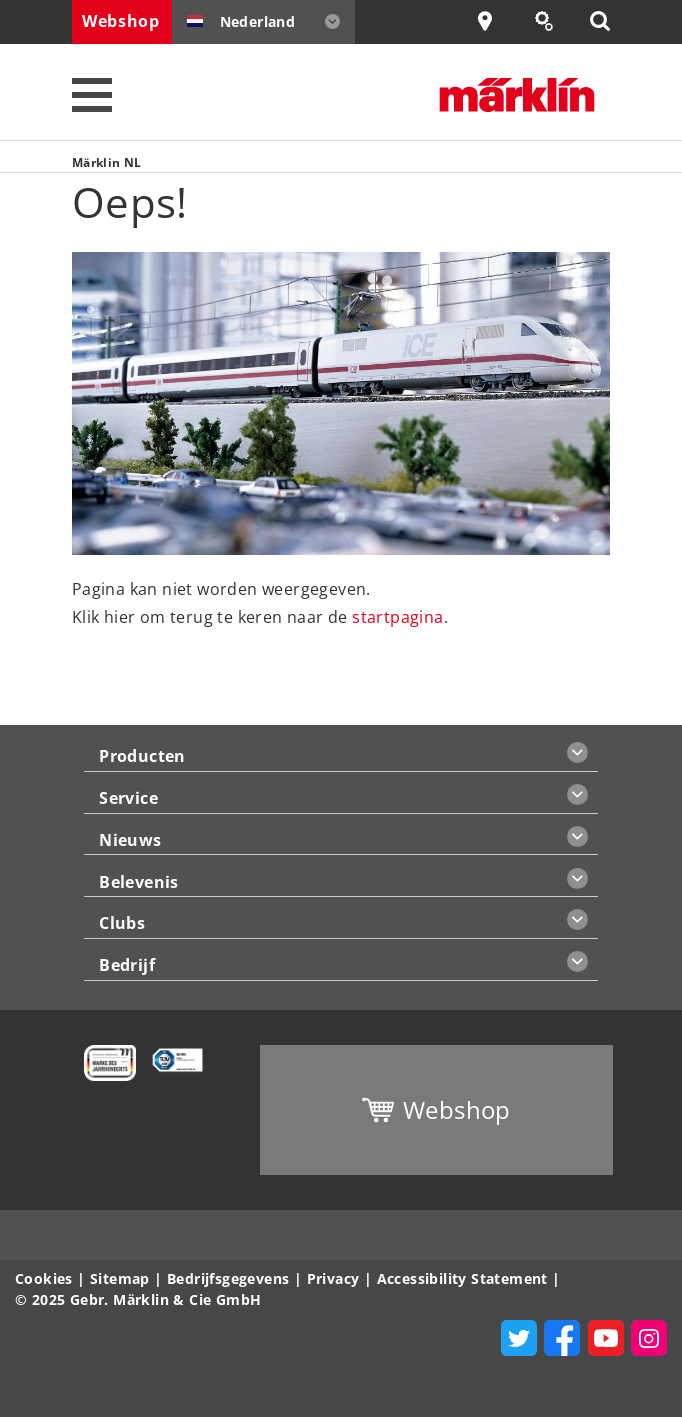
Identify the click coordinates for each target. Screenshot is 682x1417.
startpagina (397, 617)
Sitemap (120, 1278)
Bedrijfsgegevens (228, 1278)
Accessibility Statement (462, 1278)
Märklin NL (107, 162)
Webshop (121, 21)
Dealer (498, 21)
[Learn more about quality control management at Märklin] (169, 1058)
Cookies (44, 1278)
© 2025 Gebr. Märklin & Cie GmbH (138, 1299)
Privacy (333, 1278)
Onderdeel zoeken (554, 21)
